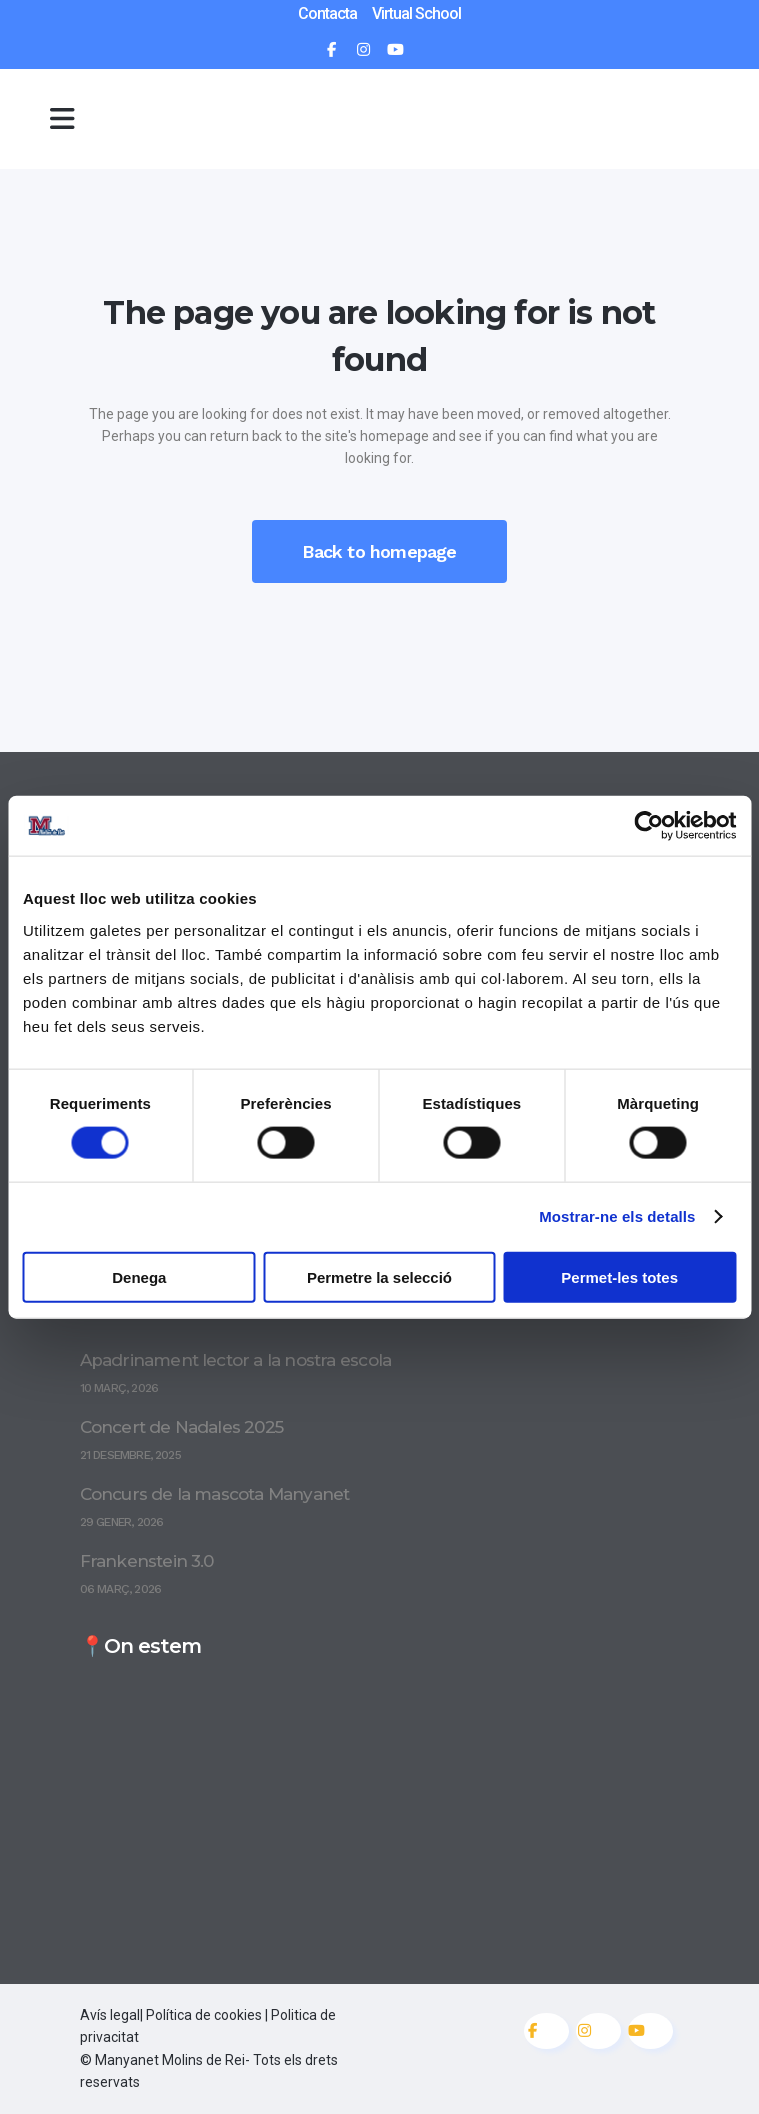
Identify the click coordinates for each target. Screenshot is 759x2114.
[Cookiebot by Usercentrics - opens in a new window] (648, 826)
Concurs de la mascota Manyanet (215, 1494)
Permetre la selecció (379, 1276)
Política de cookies (204, 2015)
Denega (139, 1276)
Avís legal (110, 2015)
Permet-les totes (619, 1276)
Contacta (327, 13)
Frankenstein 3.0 (147, 1561)
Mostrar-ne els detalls (617, 1216)
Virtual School (416, 13)
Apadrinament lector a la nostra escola (236, 1360)
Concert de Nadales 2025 (182, 1427)
